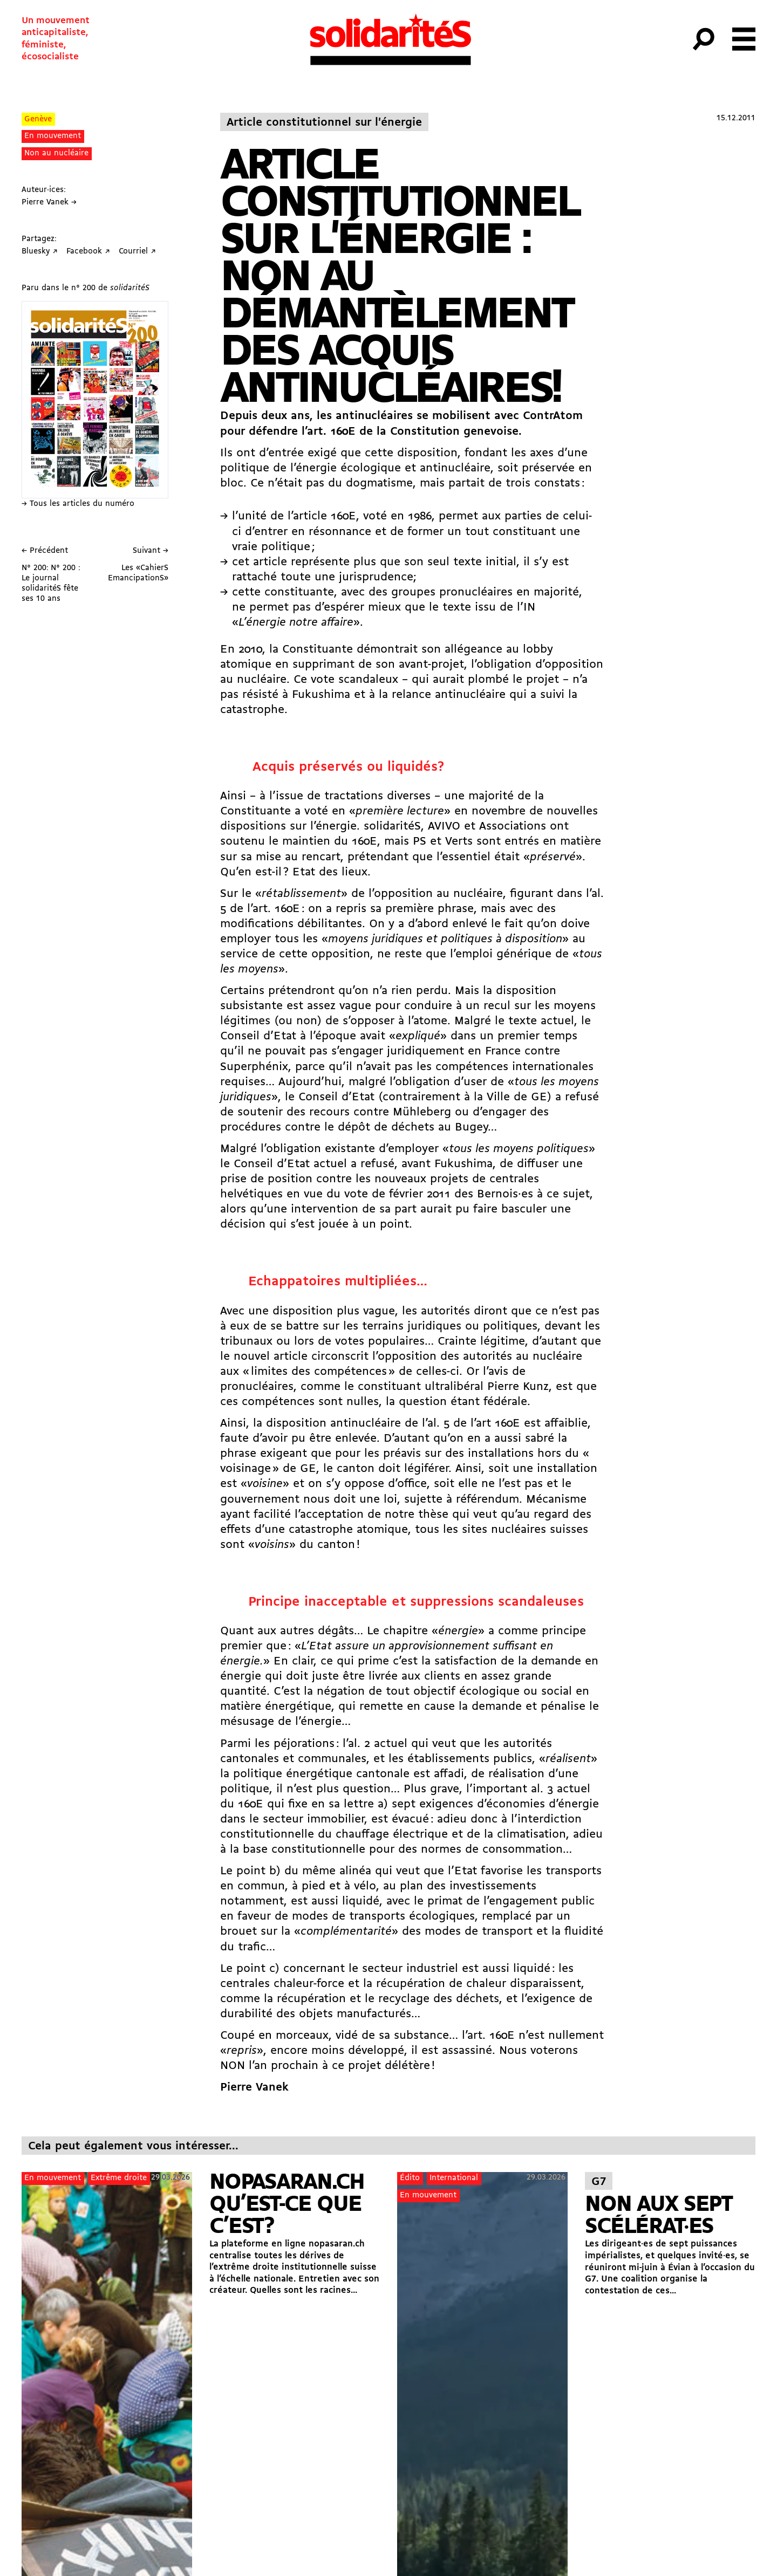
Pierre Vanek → (49, 202)
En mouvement (52, 136)
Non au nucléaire (56, 153)
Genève (38, 119)
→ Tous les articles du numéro (78, 504)
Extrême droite (119, 2178)
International (454, 2178)
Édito (410, 2178)
